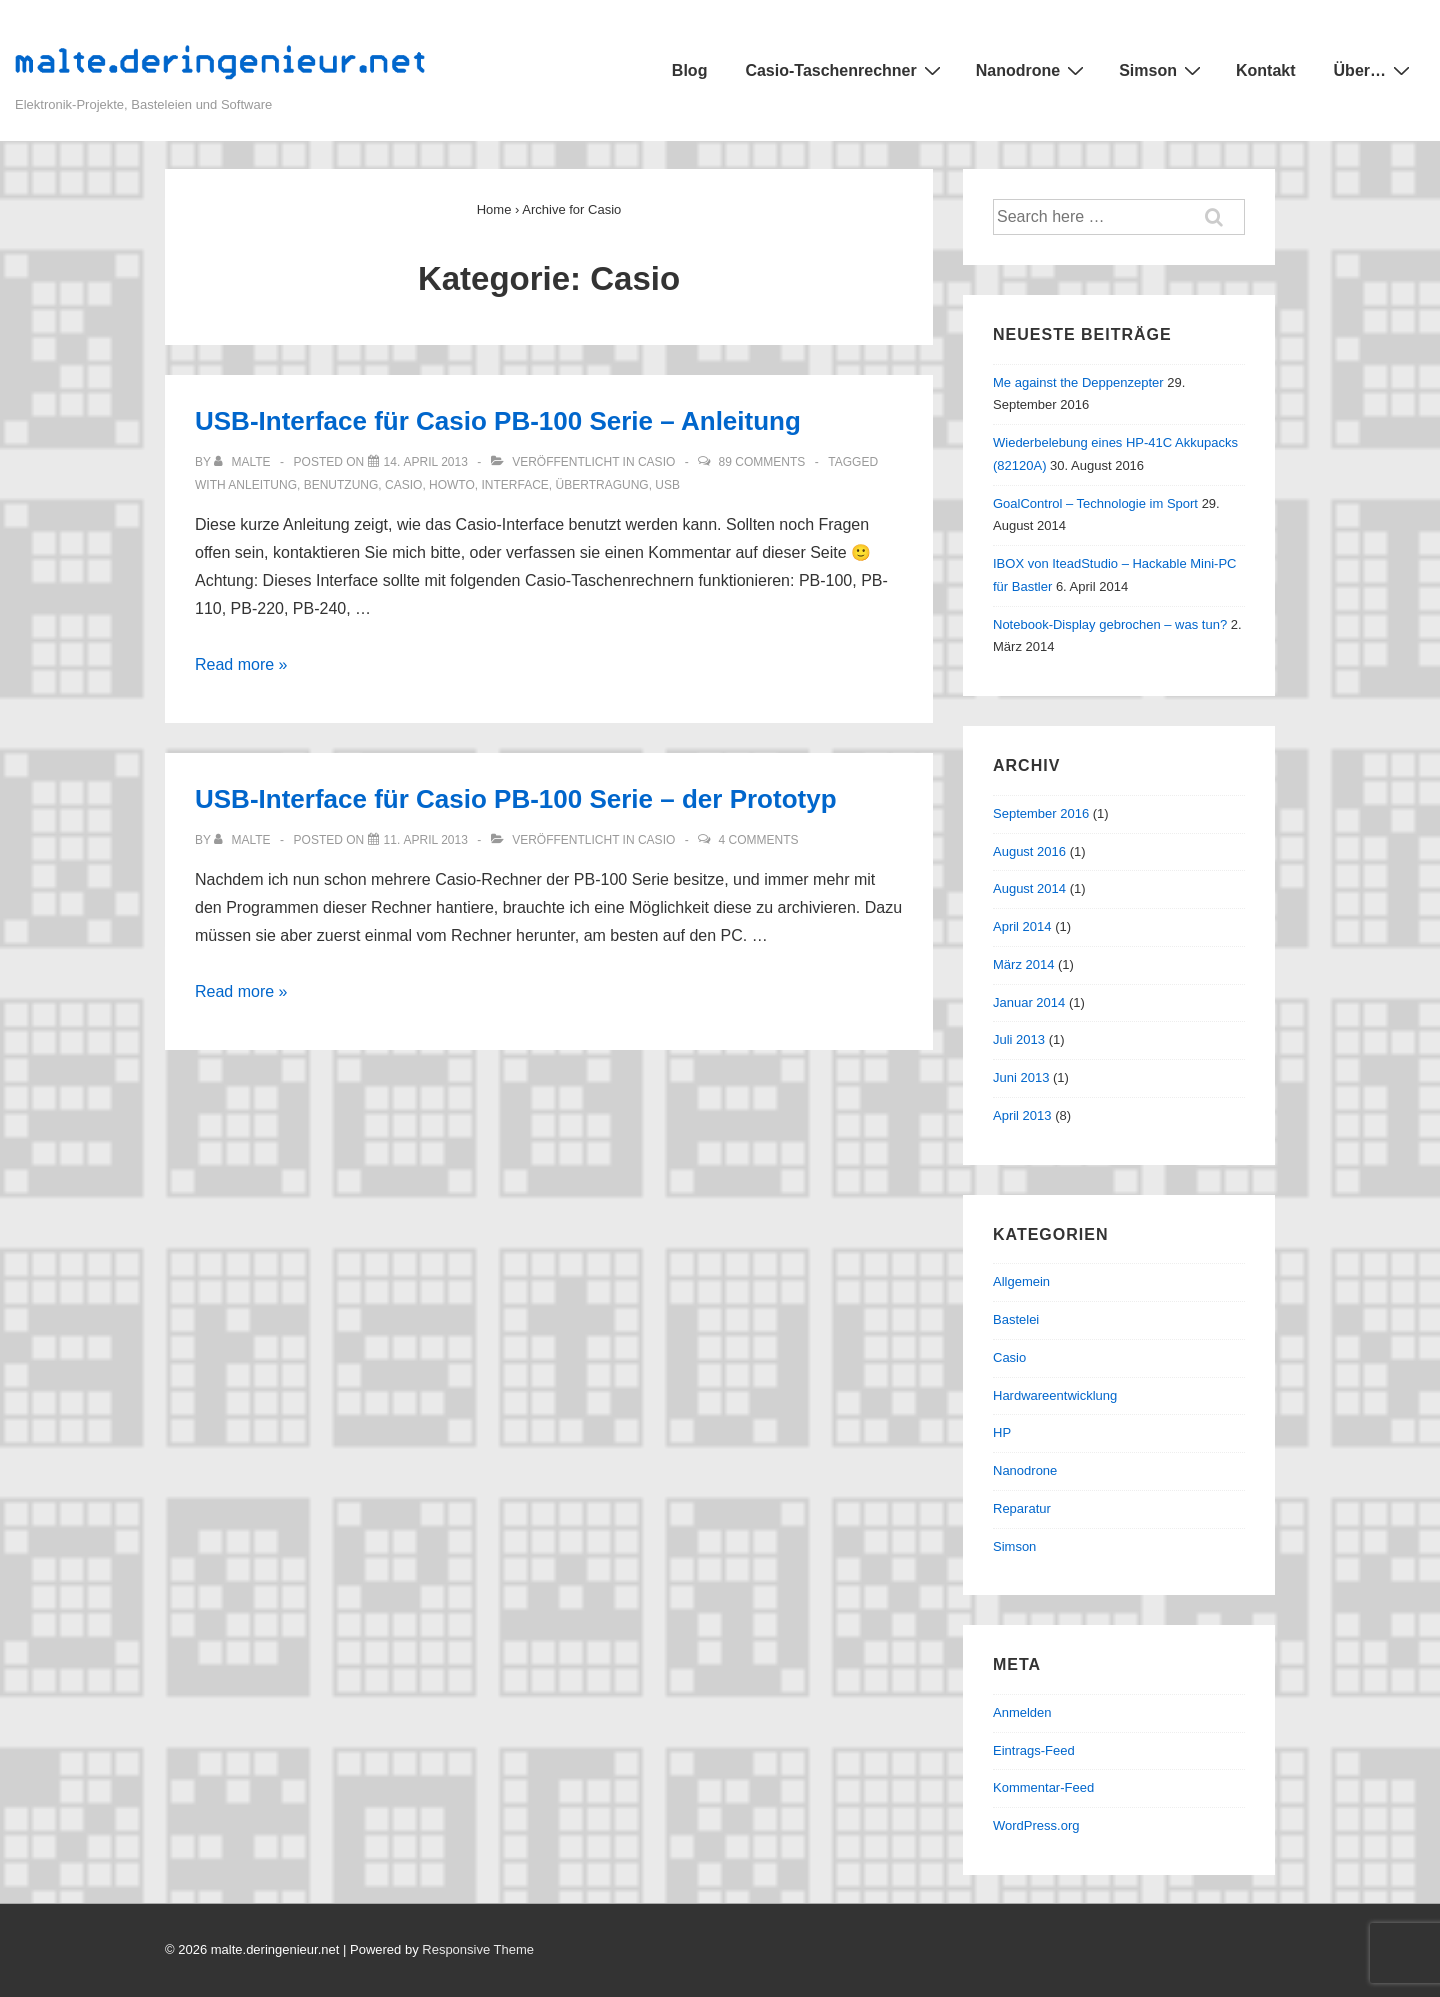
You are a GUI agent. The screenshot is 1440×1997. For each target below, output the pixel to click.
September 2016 (1041, 813)
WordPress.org (1036, 1825)
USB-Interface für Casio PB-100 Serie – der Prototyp (516, 799)
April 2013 (1022, 1115)
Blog (690, 70)
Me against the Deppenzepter (1078, 382)
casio (403, 485)
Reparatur (1022, 1508)
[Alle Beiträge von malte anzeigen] (244, 462)
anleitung (262, 485)
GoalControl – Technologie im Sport (1095, 503)
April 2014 (1022, 926)
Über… (1374, 70)
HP (1002, 1432)
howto (452, 485)
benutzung (341, 485)
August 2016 (1029, 851)
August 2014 (1029, 888)
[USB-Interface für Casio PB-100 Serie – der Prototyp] (426, 840)
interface (515, 485)
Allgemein (1021, 1281)
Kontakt (1266, 70)
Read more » (241, 664)
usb (667, 485)
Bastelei (1016, 1319)
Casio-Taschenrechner (845, 70)
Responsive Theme (478, 1949)
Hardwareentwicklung (1055, 1395)
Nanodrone (1032, 70)
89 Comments (762, 462)
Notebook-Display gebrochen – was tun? (1110, 624)
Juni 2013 (1021, 1077)
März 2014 (1023, 964)
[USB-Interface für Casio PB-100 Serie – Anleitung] (426, 462)
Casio (656, 462)
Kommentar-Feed (1043, 1787)
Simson (1162, 70)
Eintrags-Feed (1034, 1750)
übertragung (602, 485)
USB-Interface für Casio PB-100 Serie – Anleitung (498, 421)
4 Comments (759, 840)
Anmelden (1022, 1712)
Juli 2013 (1019, 1039)
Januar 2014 (1029, 1002)
